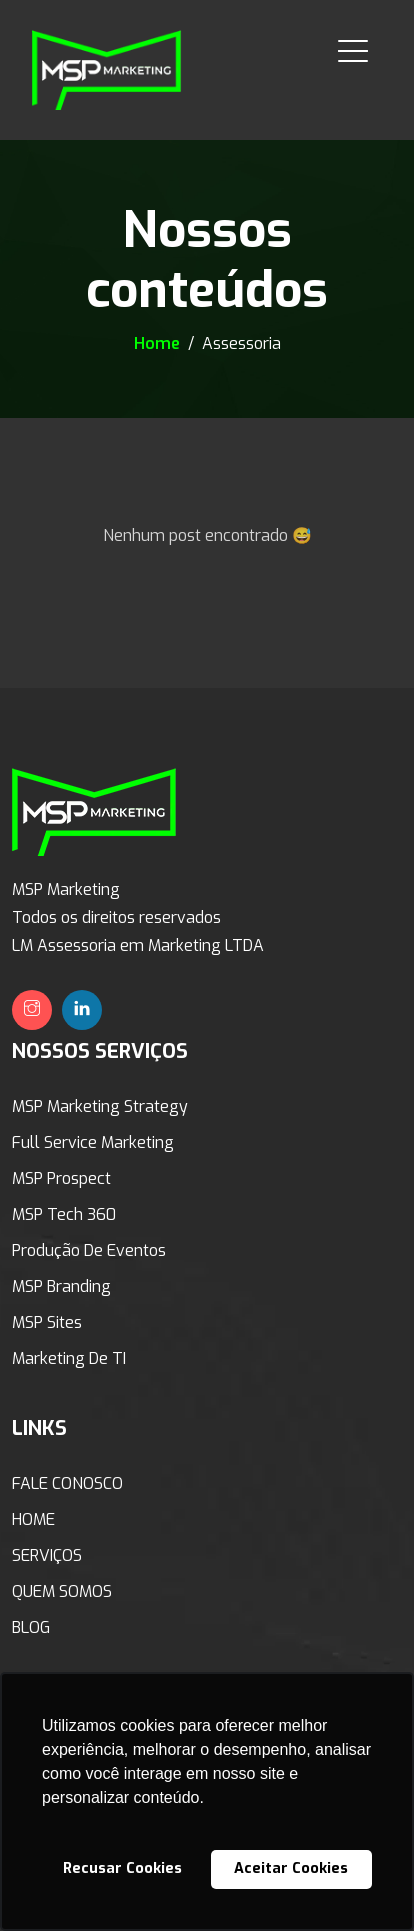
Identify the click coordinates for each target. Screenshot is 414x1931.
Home (159, 343)
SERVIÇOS (47, 1555)
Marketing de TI (69, 1358)
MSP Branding (61, 1286)
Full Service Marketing (93, 1142)
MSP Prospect (61, 1178)
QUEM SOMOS (62, 1591)
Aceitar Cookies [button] (291, 1868)
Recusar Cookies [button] (122, 1868)
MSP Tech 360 (64, 1214)
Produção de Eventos (89, 1250)
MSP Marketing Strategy (100, 1106)
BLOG (31, 1627)
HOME (33, 1519)
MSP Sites (47, 1322)
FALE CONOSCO (67, 1483)
